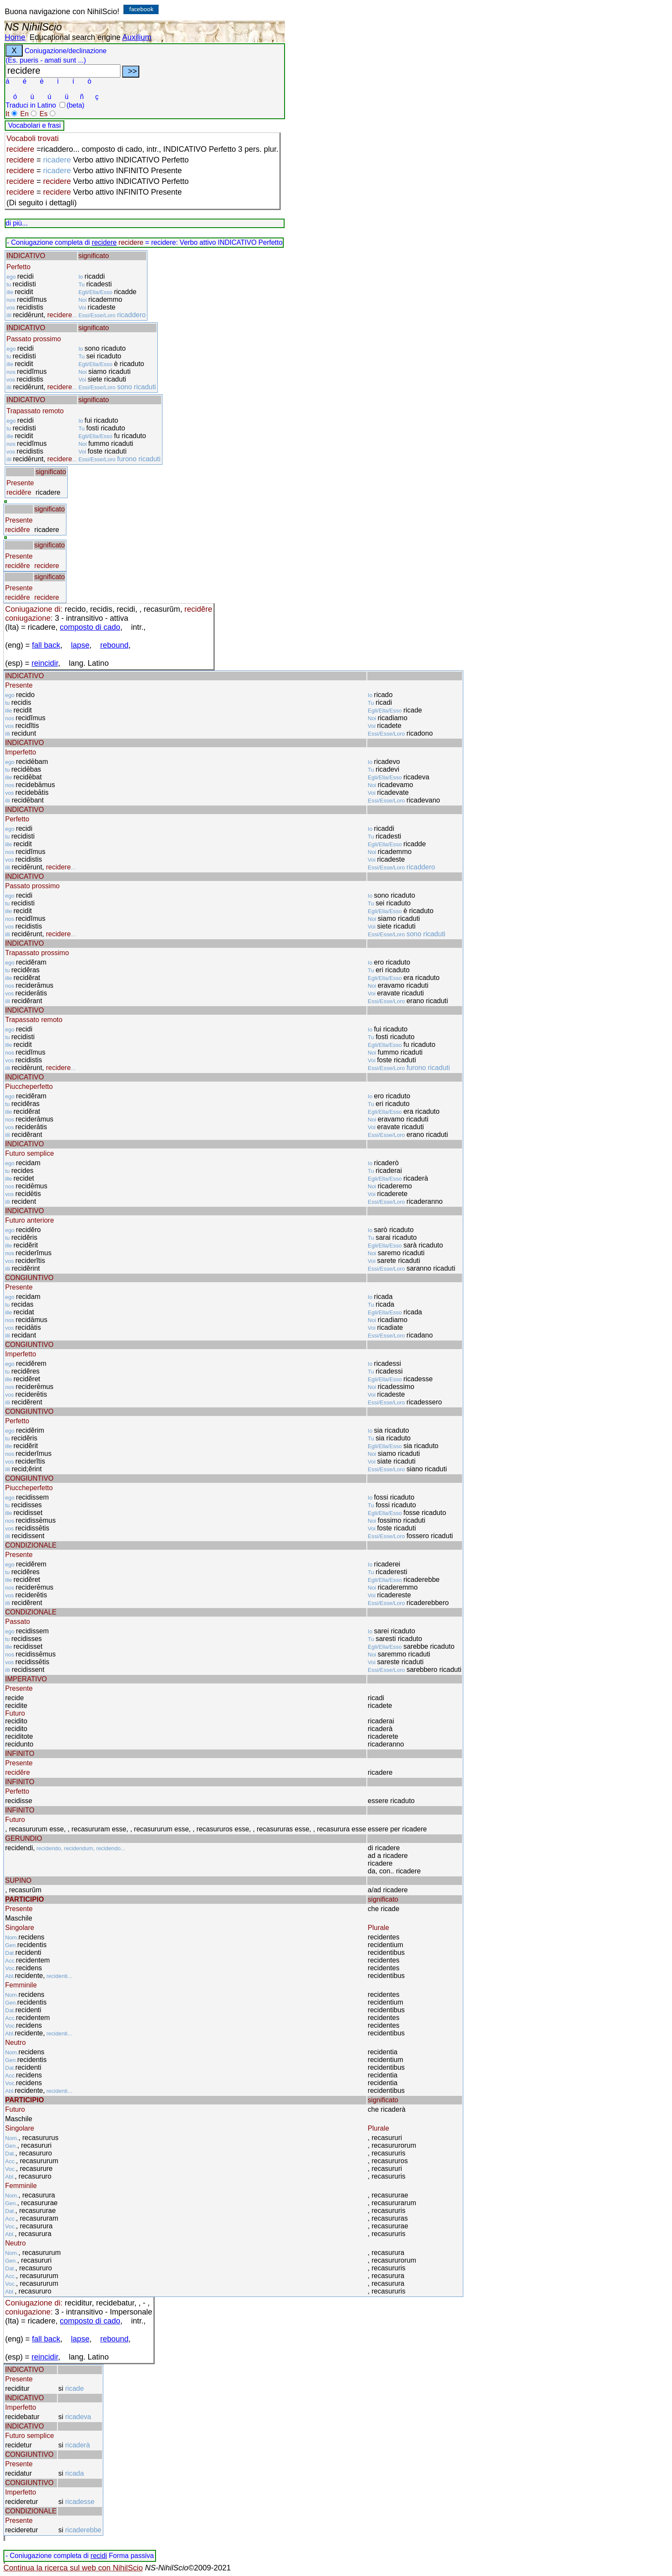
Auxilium (136, 37)
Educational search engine (75, 37)
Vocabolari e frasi (34, 125)
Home (15, 37)
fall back (46, 645)
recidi (98, 2555)
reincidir (45, 663)
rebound (114, 645)
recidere (104, 242)
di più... (17, 223)
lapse (80, 645)
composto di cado (90, 627)
